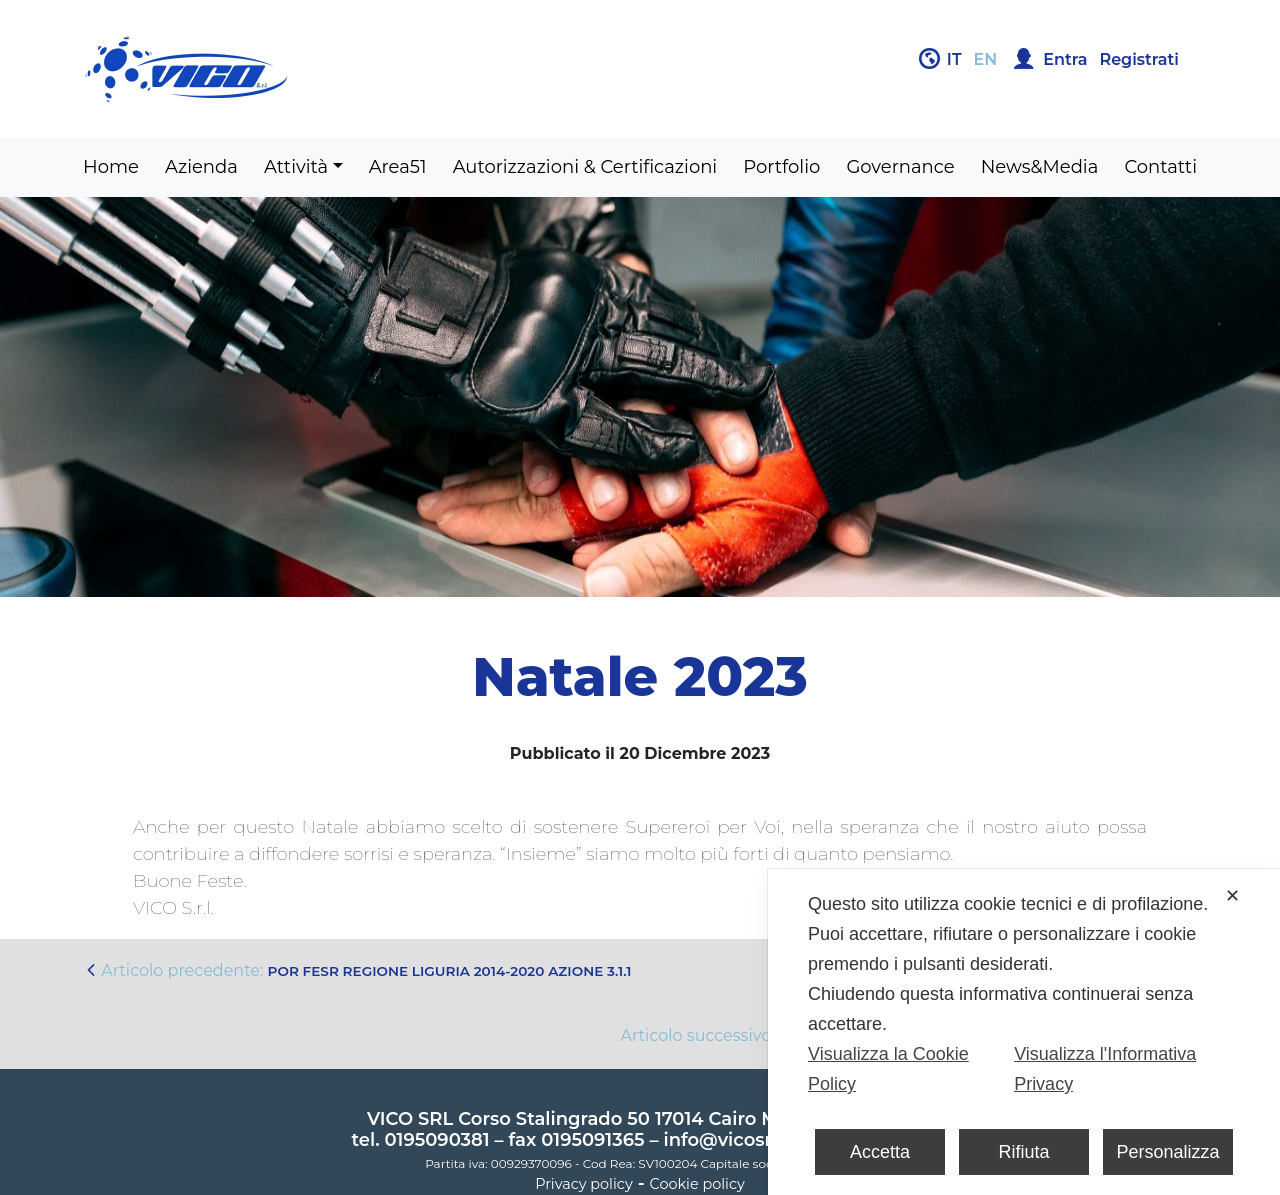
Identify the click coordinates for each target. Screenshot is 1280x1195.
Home (111, 167)
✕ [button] (1232, 896)
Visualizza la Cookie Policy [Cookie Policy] (888, 1069)
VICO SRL (410, 1119)
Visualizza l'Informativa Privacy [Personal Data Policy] (1105, 1069)
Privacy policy (584, 1184)
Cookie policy (697, 1184)
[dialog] (1024, 1032)
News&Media (1040, 167)
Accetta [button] (880, 1152)
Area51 (398, 167)
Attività (296, 167)
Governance (900, 167)
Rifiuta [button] (1023, 1152)
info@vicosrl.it (728, 1140)
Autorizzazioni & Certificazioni (585, 167)
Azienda (201, 167)
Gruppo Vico (355, 69)
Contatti (1160, 167)
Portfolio (781, 167)
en (986, 59)
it (954, 59)
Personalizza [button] (1167, 1152)
